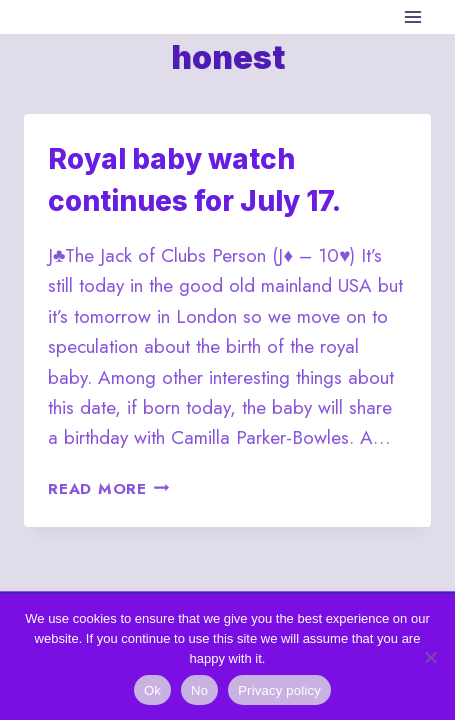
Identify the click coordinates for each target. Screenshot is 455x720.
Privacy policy (279, 690)
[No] (430, 657)
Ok (152, 690)
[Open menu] (412, 16)
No (199, 690)
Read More (109, 489)
